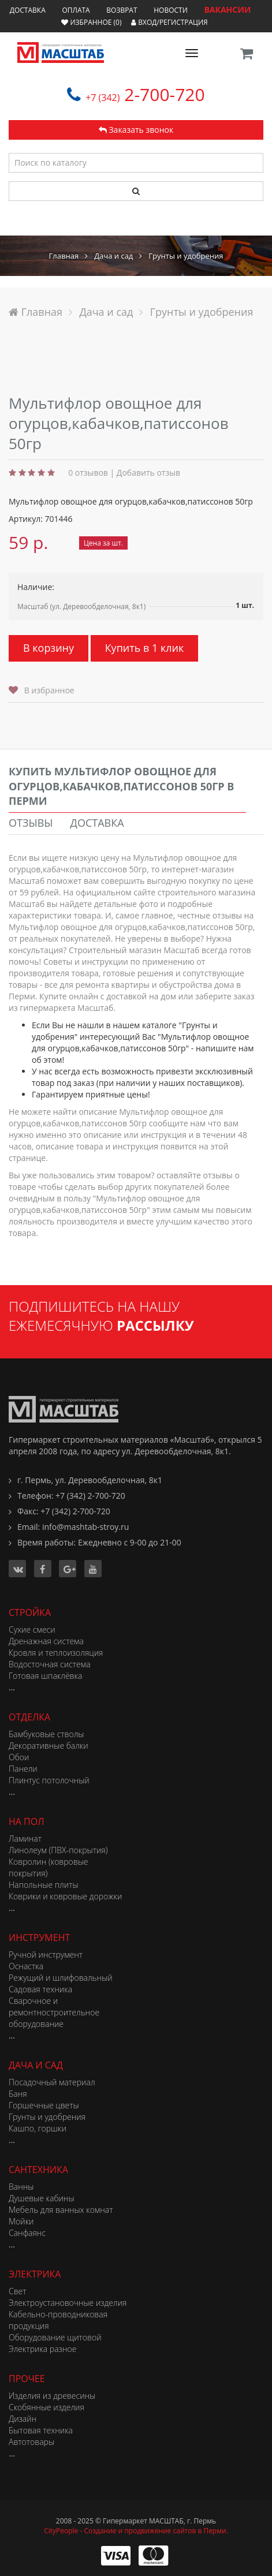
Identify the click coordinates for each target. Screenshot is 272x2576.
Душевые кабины (41, 2198)
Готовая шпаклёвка (45, 1675)
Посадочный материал (52, 2082)
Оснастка (26, 1966)
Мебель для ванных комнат (61, 2209)
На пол (26, 1821)
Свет (18, 2291)
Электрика (35, 2274)
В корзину (48, 648)
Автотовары (31, 2441)
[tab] (127, 787)
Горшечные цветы (44, 2105)
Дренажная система (46, 1641)
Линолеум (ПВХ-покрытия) (58, 1850)
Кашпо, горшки (37, 2128)
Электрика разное (42, 2348)
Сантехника (38, 2169)
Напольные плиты (44, 1884)
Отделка (29, 1717)
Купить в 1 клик (144, 648)
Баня (18, 2093)
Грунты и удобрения (47, 2116)
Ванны (21, 2186)
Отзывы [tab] (31, 823)
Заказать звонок (136, 129)
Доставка (28, 10)
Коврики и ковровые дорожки (65, 1896)
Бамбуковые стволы (46, 1733)
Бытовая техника (41, 2430)
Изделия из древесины (52, 2395)
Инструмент (39, 1937)
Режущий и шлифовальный (61, 1977)
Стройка (30, 1612)
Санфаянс (27, 2232)
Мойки (21, 2221)
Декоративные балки (48, 1745)
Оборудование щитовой (55, 2337)
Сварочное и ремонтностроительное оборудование (54, 2012)
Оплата (76, 10)
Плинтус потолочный (49, 1780)
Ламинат (25, 1838)
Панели (23, 1768)
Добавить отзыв (148, 472)
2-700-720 (145, 94)
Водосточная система (50, 1664)
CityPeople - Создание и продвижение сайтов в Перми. (136, 2531)
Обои (19, 1757)
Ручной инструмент (46, 1954)
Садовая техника (40, 1989)
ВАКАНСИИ (227, 9)
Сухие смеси (32, 1629)
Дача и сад (36, 2065)
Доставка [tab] (97, 823)
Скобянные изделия (46, 2407)
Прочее (27, 2378)
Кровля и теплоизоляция (56, 1652)
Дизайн (22, 2418)
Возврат (121, 10)
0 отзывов (88, 472)
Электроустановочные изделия (67, 2302)
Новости (171, 10)
